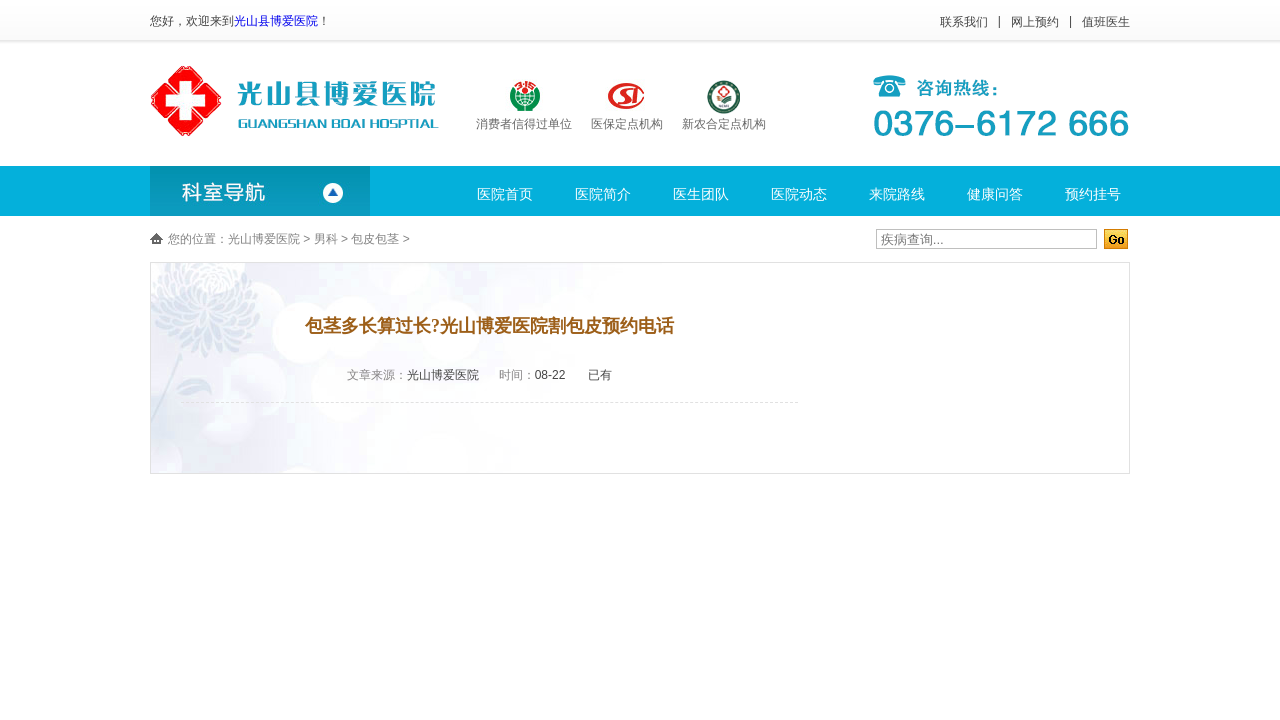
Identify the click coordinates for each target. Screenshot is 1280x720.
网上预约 (1035, 22)
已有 (600, 375)
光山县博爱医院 (276, 21)
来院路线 (897, 194)
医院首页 (505, 194)
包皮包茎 (375, 239)
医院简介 (603, 194)
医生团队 (701, 194)
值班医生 (1106, 22)
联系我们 (964, 22)
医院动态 (799, 194)
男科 (326, 239)
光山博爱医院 (264, 239)
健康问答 (995, 194)
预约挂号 (1093, 194)
